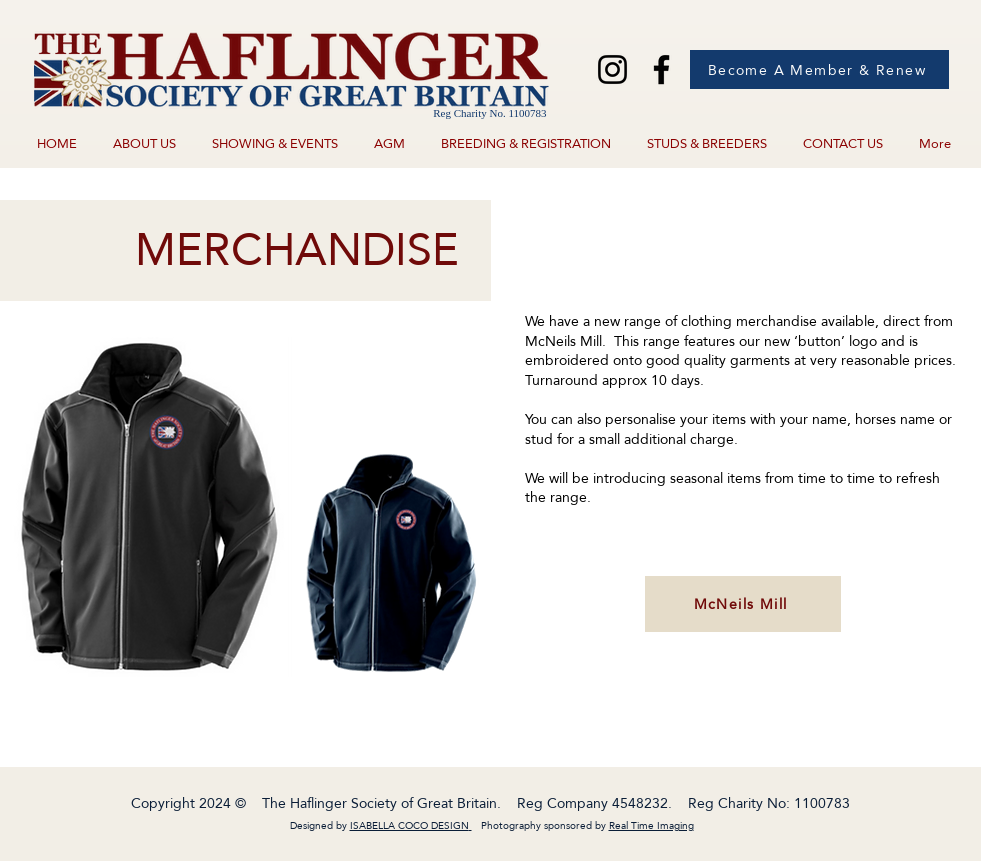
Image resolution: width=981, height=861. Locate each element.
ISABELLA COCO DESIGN (409, 825)
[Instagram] (612, 69)
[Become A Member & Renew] (819, 69)
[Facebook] (661, 69)
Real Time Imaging (651, 825)
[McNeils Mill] (743, 604)
